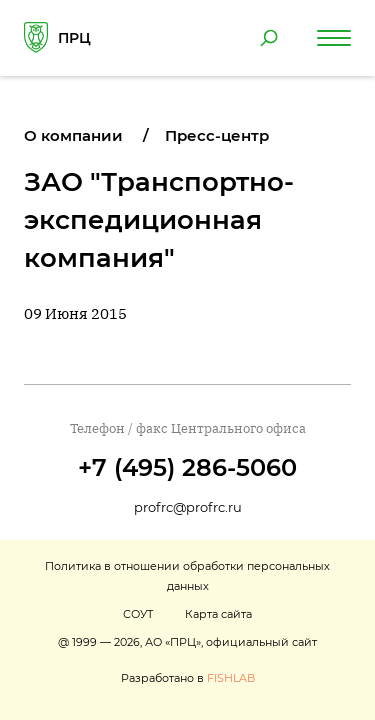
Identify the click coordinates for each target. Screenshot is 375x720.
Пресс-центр (217, 135)
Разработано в (188, 678)
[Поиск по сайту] (269, 38)
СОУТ (138, 614)
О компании (73, 135)
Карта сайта (218, 614)
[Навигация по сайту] (334, 38)
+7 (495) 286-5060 (187, 467)
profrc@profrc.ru (188, 507)
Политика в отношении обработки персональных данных (187, 576)
